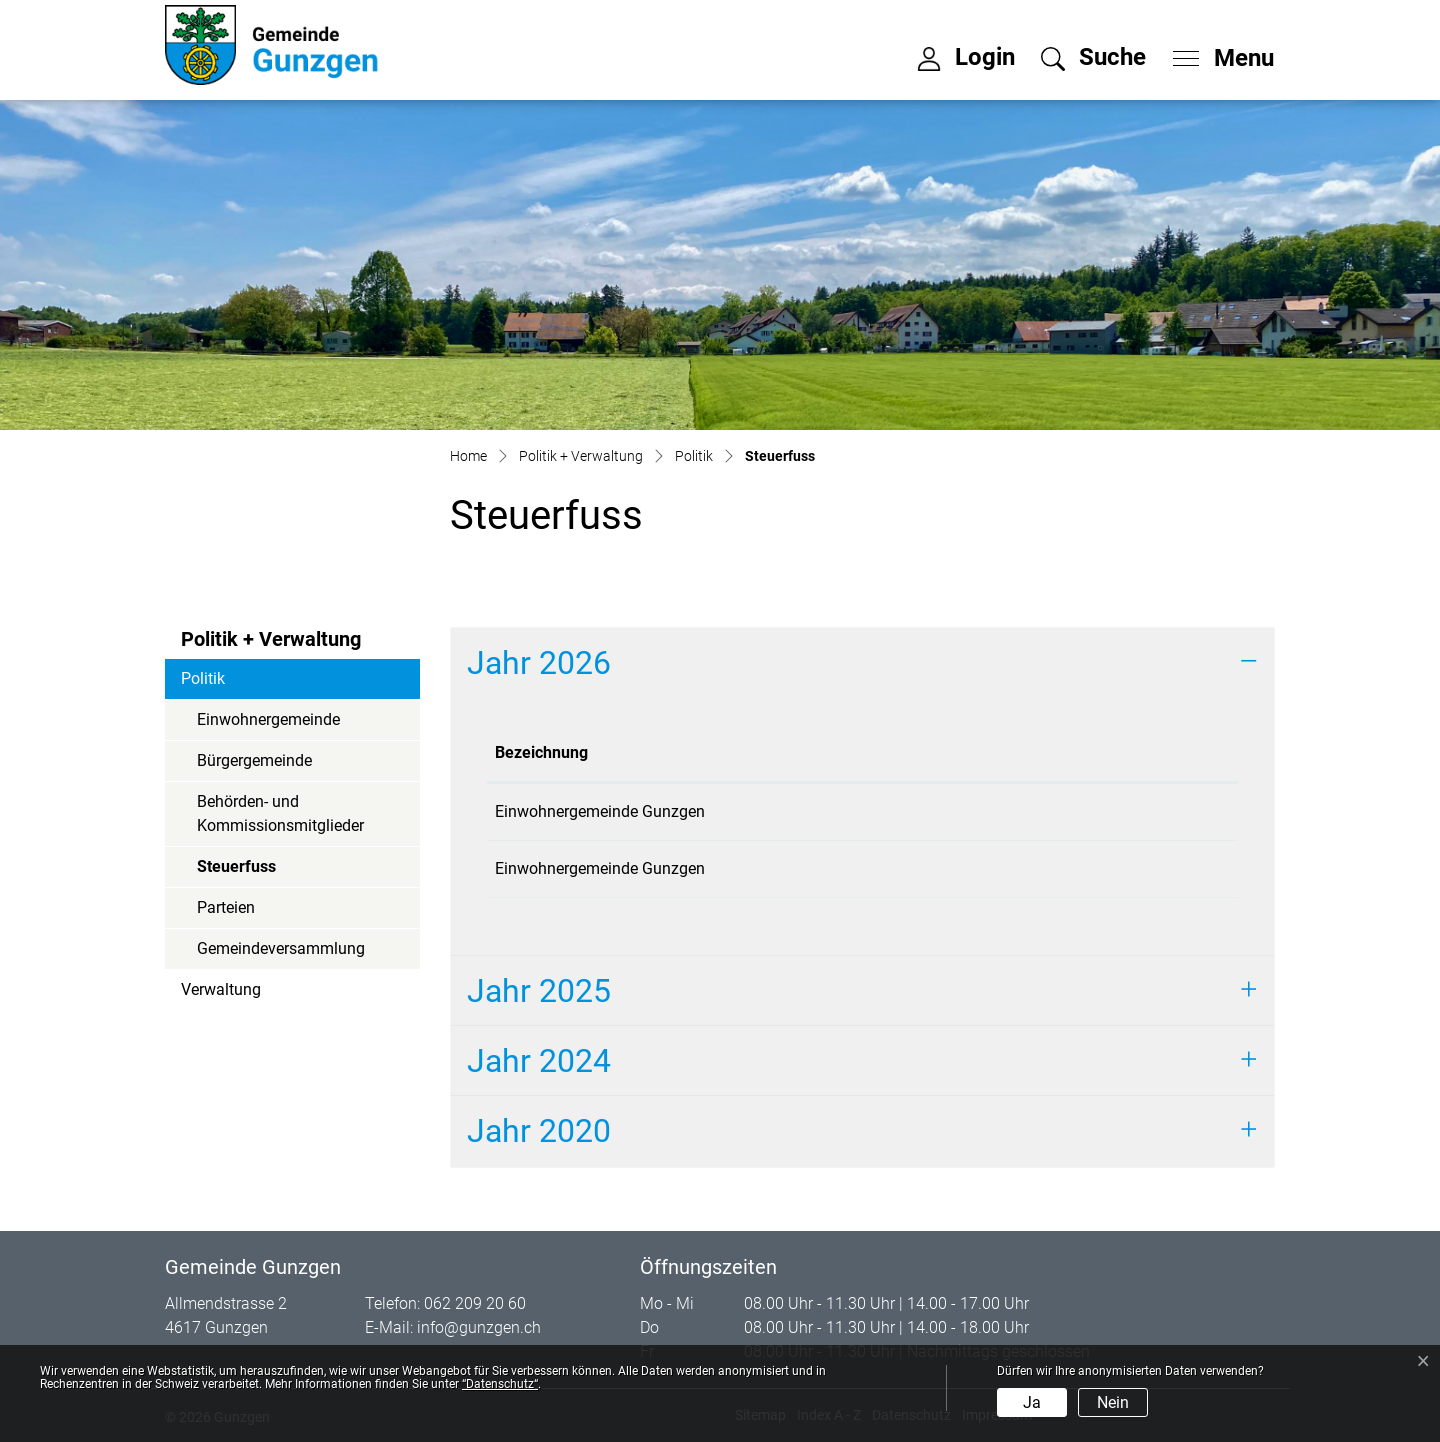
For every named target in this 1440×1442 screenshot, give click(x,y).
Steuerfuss (251, 872)
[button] (1093, 57)
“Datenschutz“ (500, 1384)
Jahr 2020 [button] (539, 1131)
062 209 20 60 (475, 1303)
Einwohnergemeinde (268, 719)
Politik (203, 678)
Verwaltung (221, 989)
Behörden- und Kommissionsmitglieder (280, 813)
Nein (1113, 1402)
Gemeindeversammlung (281, 948)
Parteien (226, 907)
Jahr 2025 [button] (539, 991)
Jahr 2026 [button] (539, 663)
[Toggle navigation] (1217, 53)
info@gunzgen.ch (479, 1327)
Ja (1032, 1402)
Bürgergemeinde (254, 760)
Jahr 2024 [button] (539, 1061)
